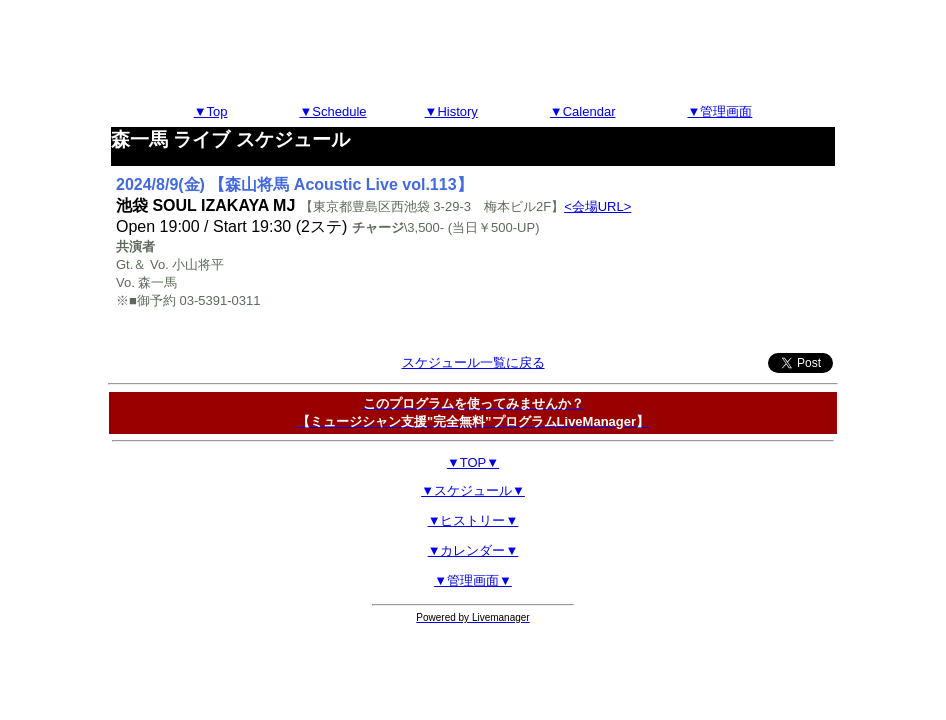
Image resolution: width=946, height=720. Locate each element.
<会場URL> (597, 206)
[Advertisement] (473, 53)
